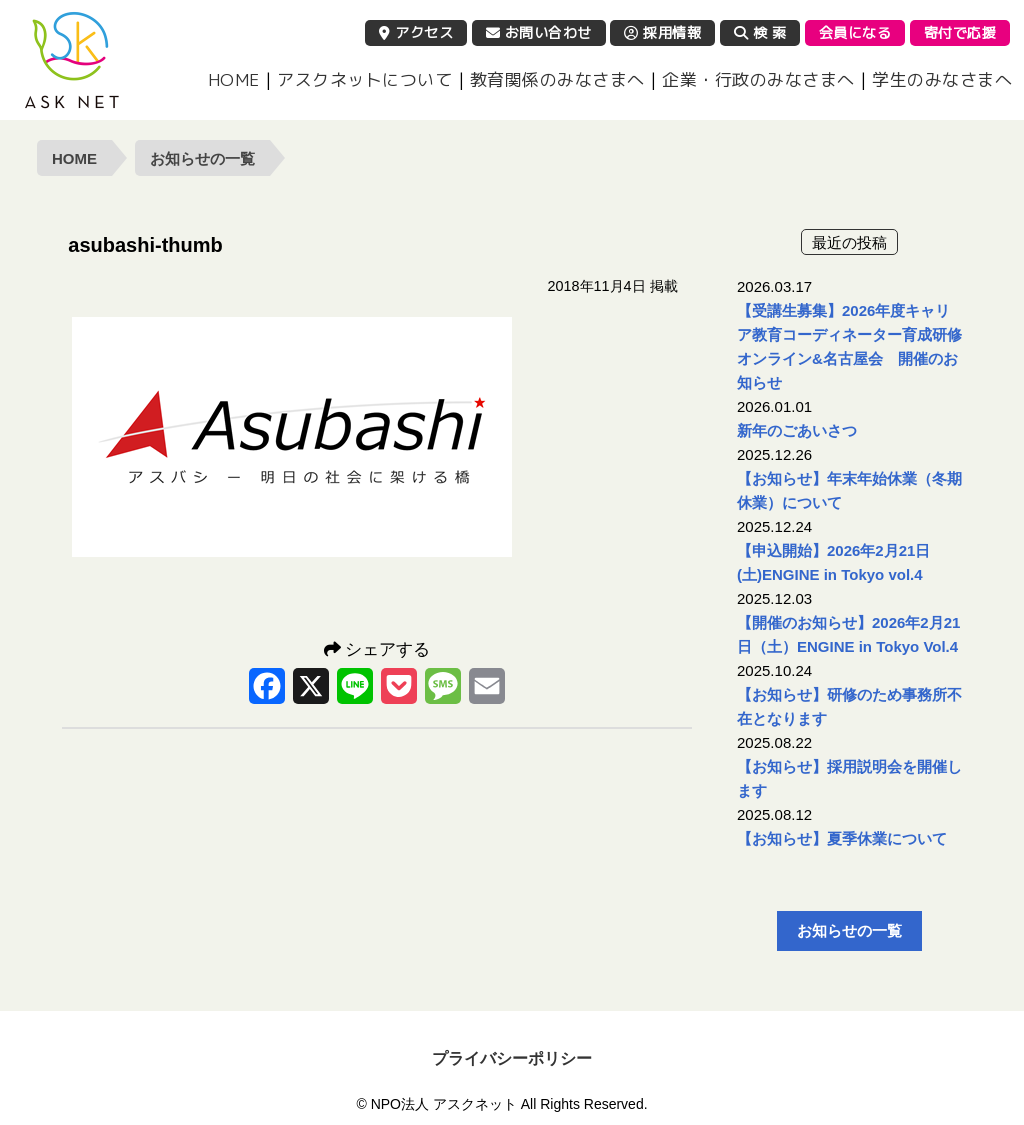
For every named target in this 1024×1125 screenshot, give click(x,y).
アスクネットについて (364, 79)
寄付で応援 (960, 32)
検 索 (760, 32)
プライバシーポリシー (512, 1058)
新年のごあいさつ (797, 430)
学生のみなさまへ (942, 79)
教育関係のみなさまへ (557, 79)
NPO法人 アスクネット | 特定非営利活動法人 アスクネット (72, 60)
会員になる (855, 32)
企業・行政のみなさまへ (758, 79)
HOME (234, 79)
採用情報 (662, 32)
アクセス (416, 32)
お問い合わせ (539, 32)
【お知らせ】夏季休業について (842, 838)
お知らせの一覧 (202, 158)
